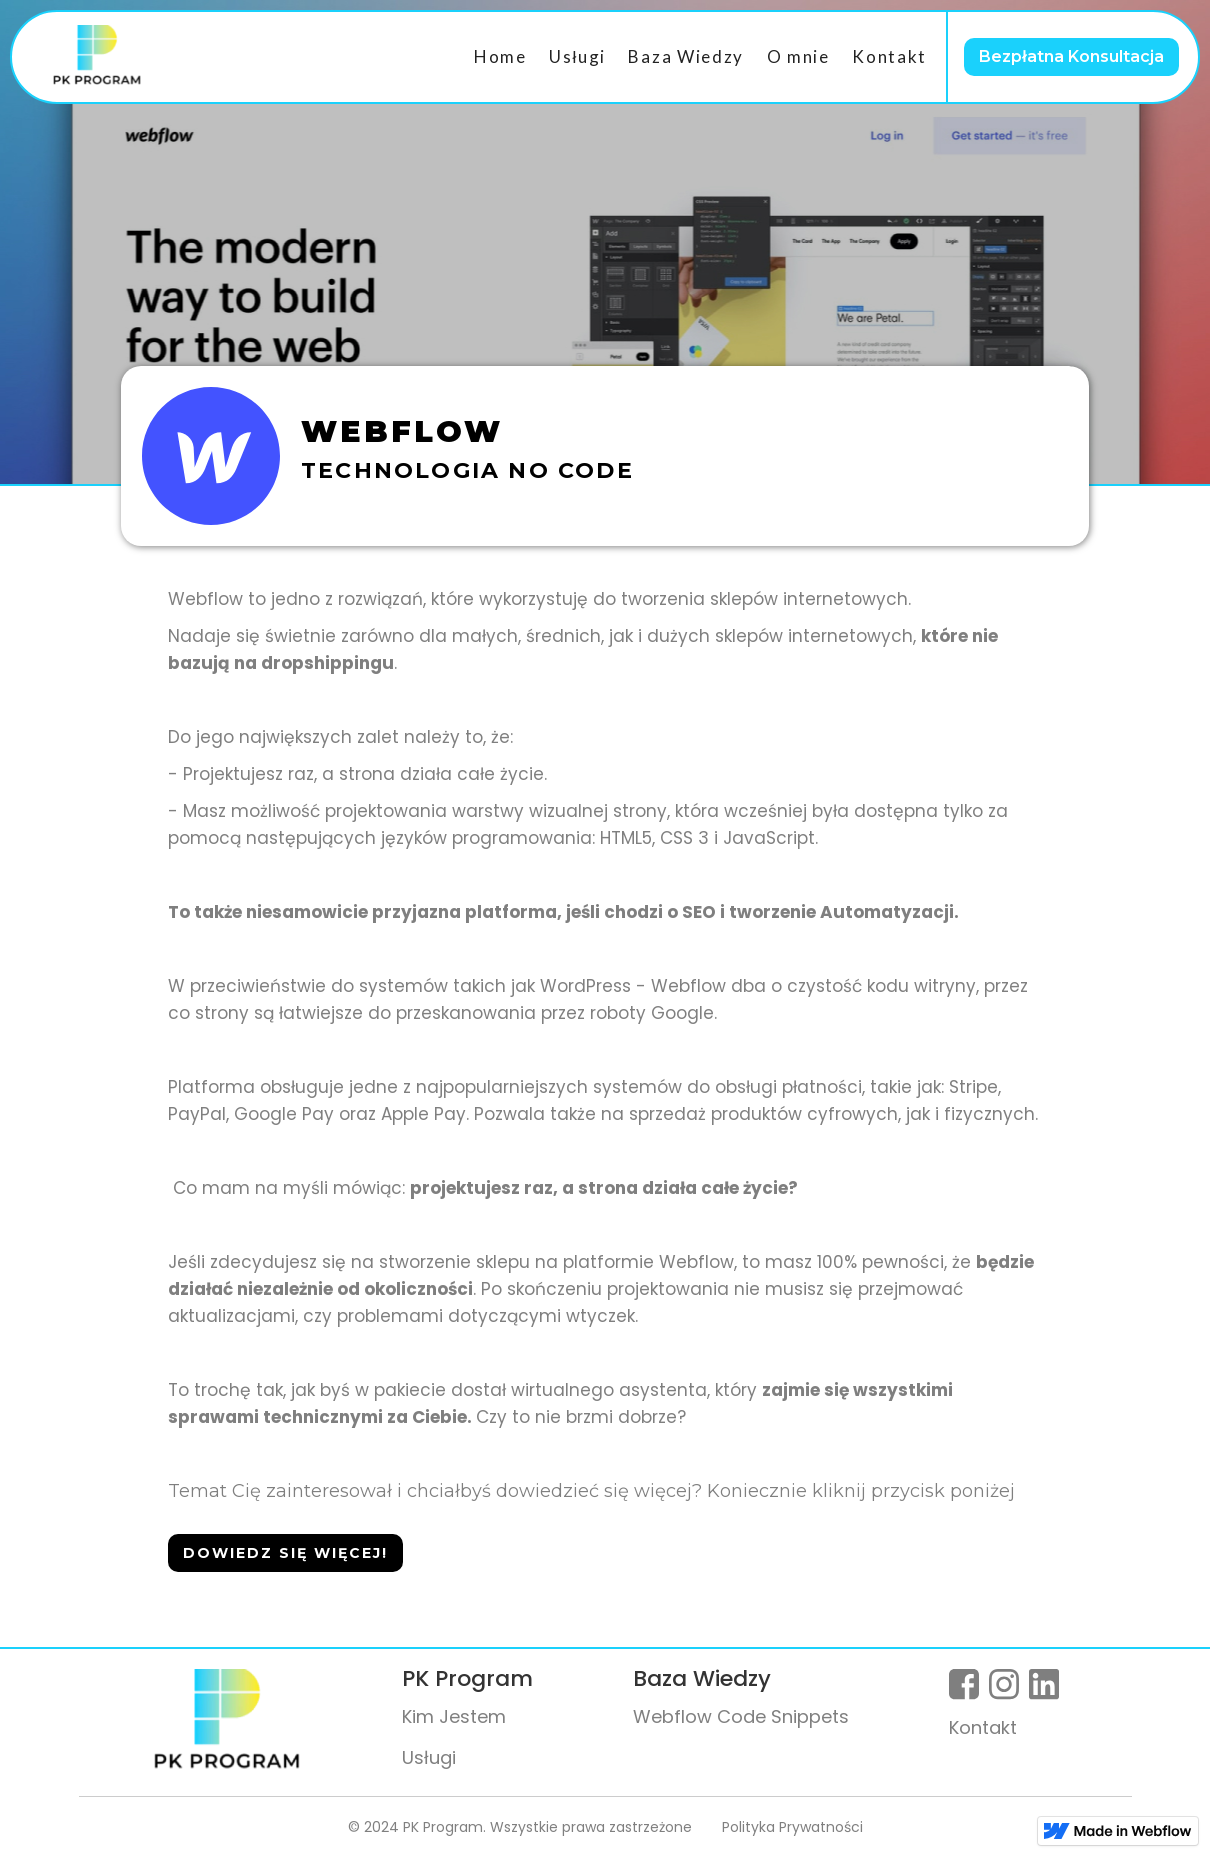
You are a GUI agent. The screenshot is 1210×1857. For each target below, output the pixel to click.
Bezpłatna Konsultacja (1071, 56)
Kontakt (889, 56)
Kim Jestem (454, 1716)
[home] (97, 57)
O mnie (798, 56)
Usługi (577, 56)
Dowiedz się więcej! (285, 1553)
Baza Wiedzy (686, 56)
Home (500, 56)
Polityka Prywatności (792, 1827)
